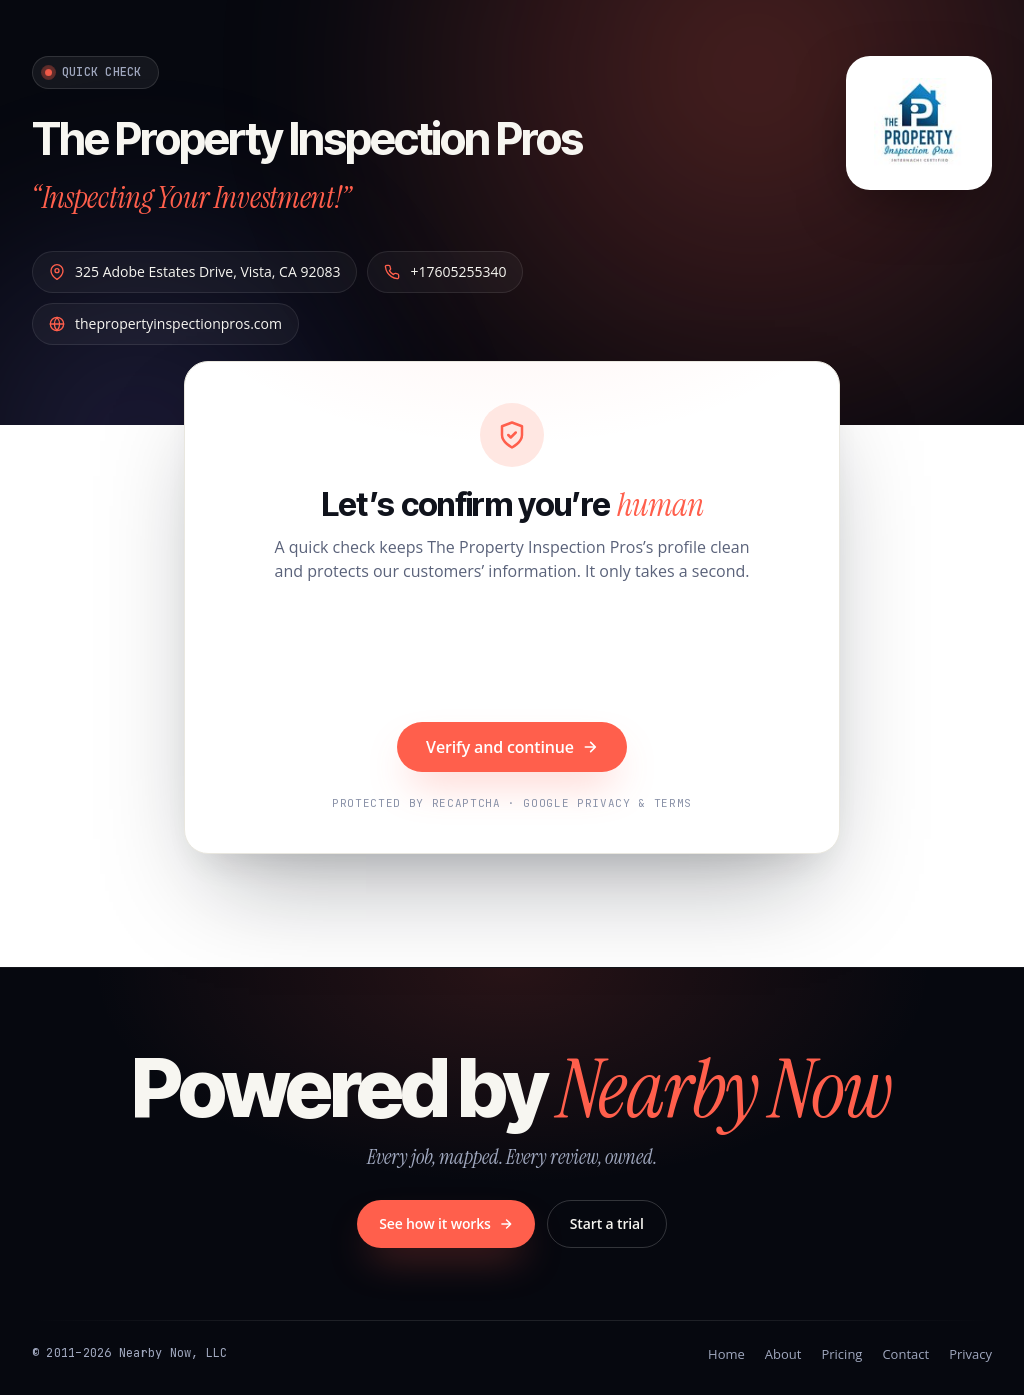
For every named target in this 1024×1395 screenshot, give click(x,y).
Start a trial (607, 1222)
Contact (905, 1353)
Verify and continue (512, 746)
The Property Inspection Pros (341, 136)
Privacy (970, 1353)
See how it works (446, 1222)
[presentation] (512, 654)
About (783, 1353)
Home (726, 1353)
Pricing (841, 1353)
